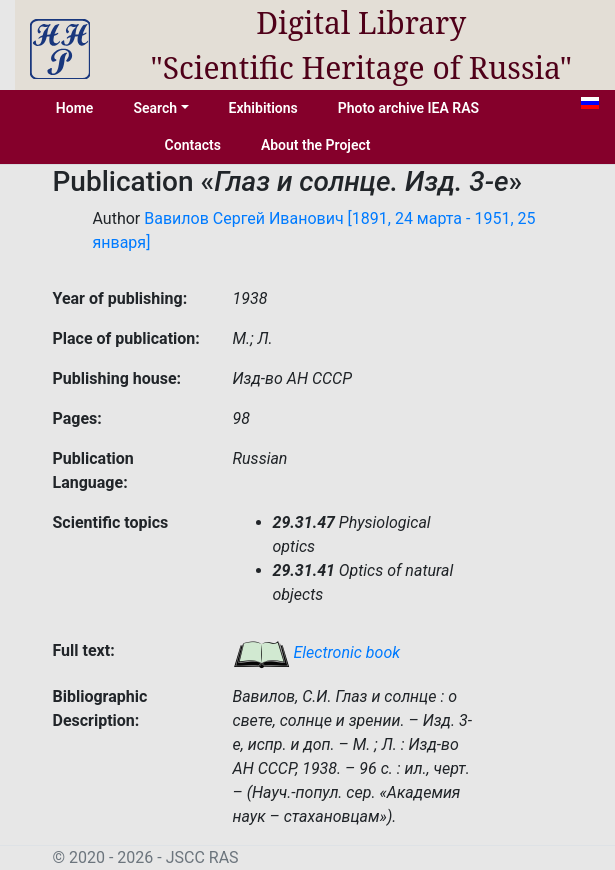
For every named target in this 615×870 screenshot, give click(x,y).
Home (75, 108)
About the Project (316, 145)
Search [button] (155, 108)
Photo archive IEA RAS (408, 108)
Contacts (193, 145)
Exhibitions (263, 108)
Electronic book (317, 652)
